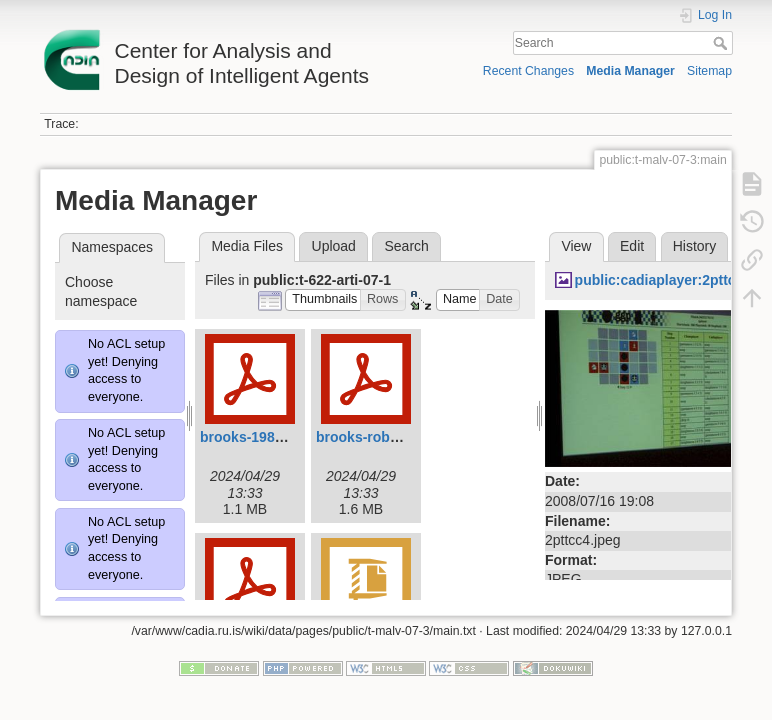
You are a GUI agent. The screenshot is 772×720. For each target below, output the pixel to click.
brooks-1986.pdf (254, 437)
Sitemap (709, 71)
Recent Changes (528, 71)
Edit (632, 246)
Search (722, 43)
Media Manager (630, 71)
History (695, 246)
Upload (334, 246)
